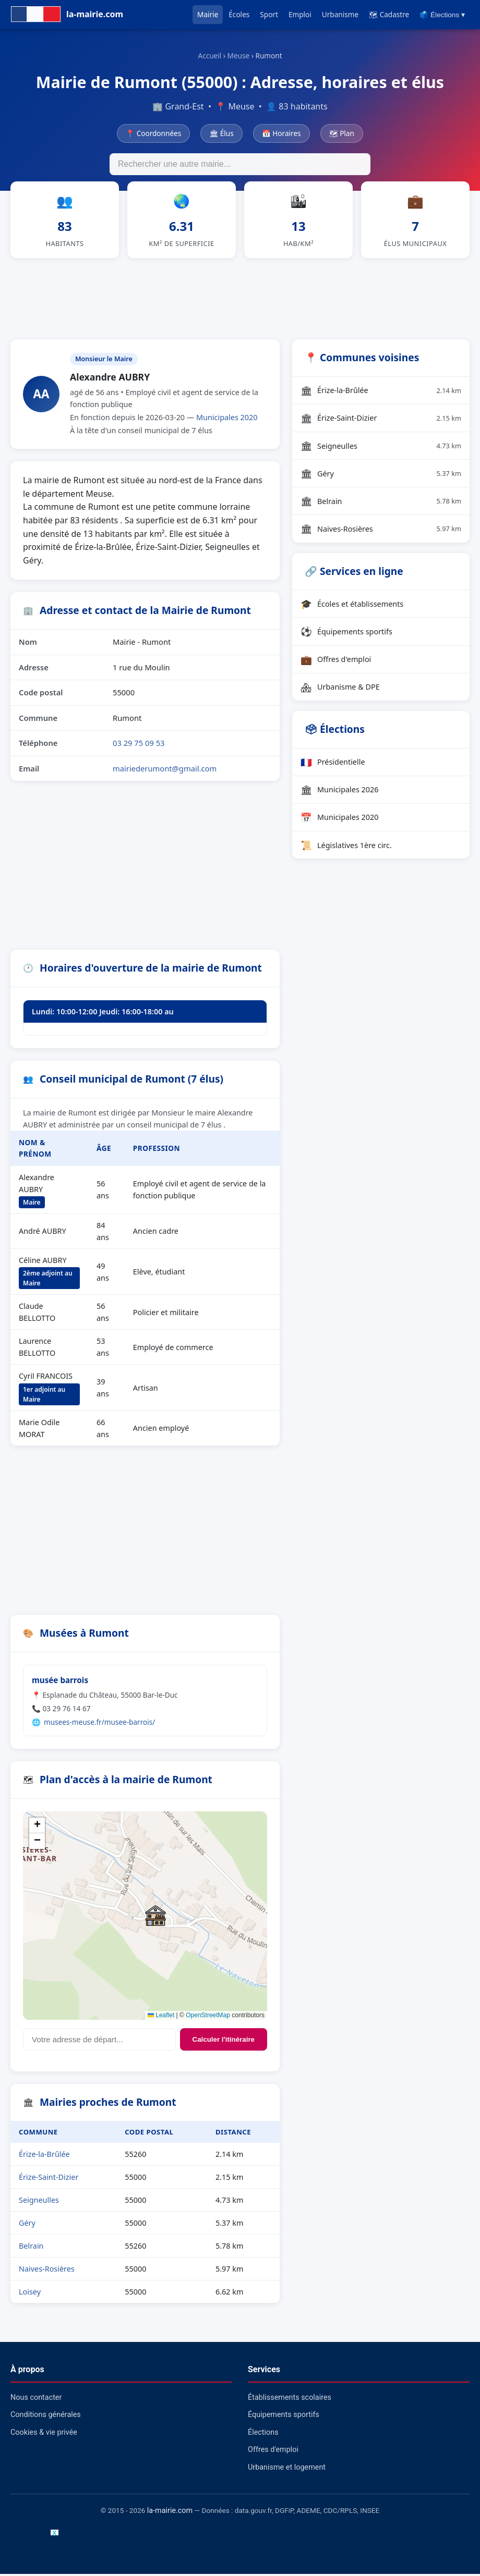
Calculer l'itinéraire (224, 2041)
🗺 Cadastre (389, 14)
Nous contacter (36, 2399)
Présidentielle (333, 764)
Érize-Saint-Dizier (48, 2179)
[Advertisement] (240, 299)
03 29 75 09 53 (139, 745)
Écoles (239, 14)
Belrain (31, 2248)
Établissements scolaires (289, 2399)
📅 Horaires (281, 133)
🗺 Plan (341, 133)
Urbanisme (340, 14)
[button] (155, 1917)
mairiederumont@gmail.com (165, 770)
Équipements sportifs (346, 634)
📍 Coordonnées (153, 133)
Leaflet (161, 2017)
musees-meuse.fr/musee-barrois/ (99, 1724)
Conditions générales (45, 2416)
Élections (263, 2434)
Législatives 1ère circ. (346, 847)
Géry (27, 2225)
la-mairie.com (170, 2512)
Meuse (238, 55)
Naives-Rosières (47, 2271)
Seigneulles (39, 2202)
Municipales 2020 (227, 419)
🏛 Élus (221, 133)
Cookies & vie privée (43, 2434)
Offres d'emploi (336, 661)
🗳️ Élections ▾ (442, 15)
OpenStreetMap (208, 2017)
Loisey (30, 2294)
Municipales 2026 (340, 791)
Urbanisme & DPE (340, 689)
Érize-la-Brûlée (44, 2156)
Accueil (209, 55)
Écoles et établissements (352, 605)
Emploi (300, 14)
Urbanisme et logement (287, 2469)
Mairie (207, 14)
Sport (269, 14)
